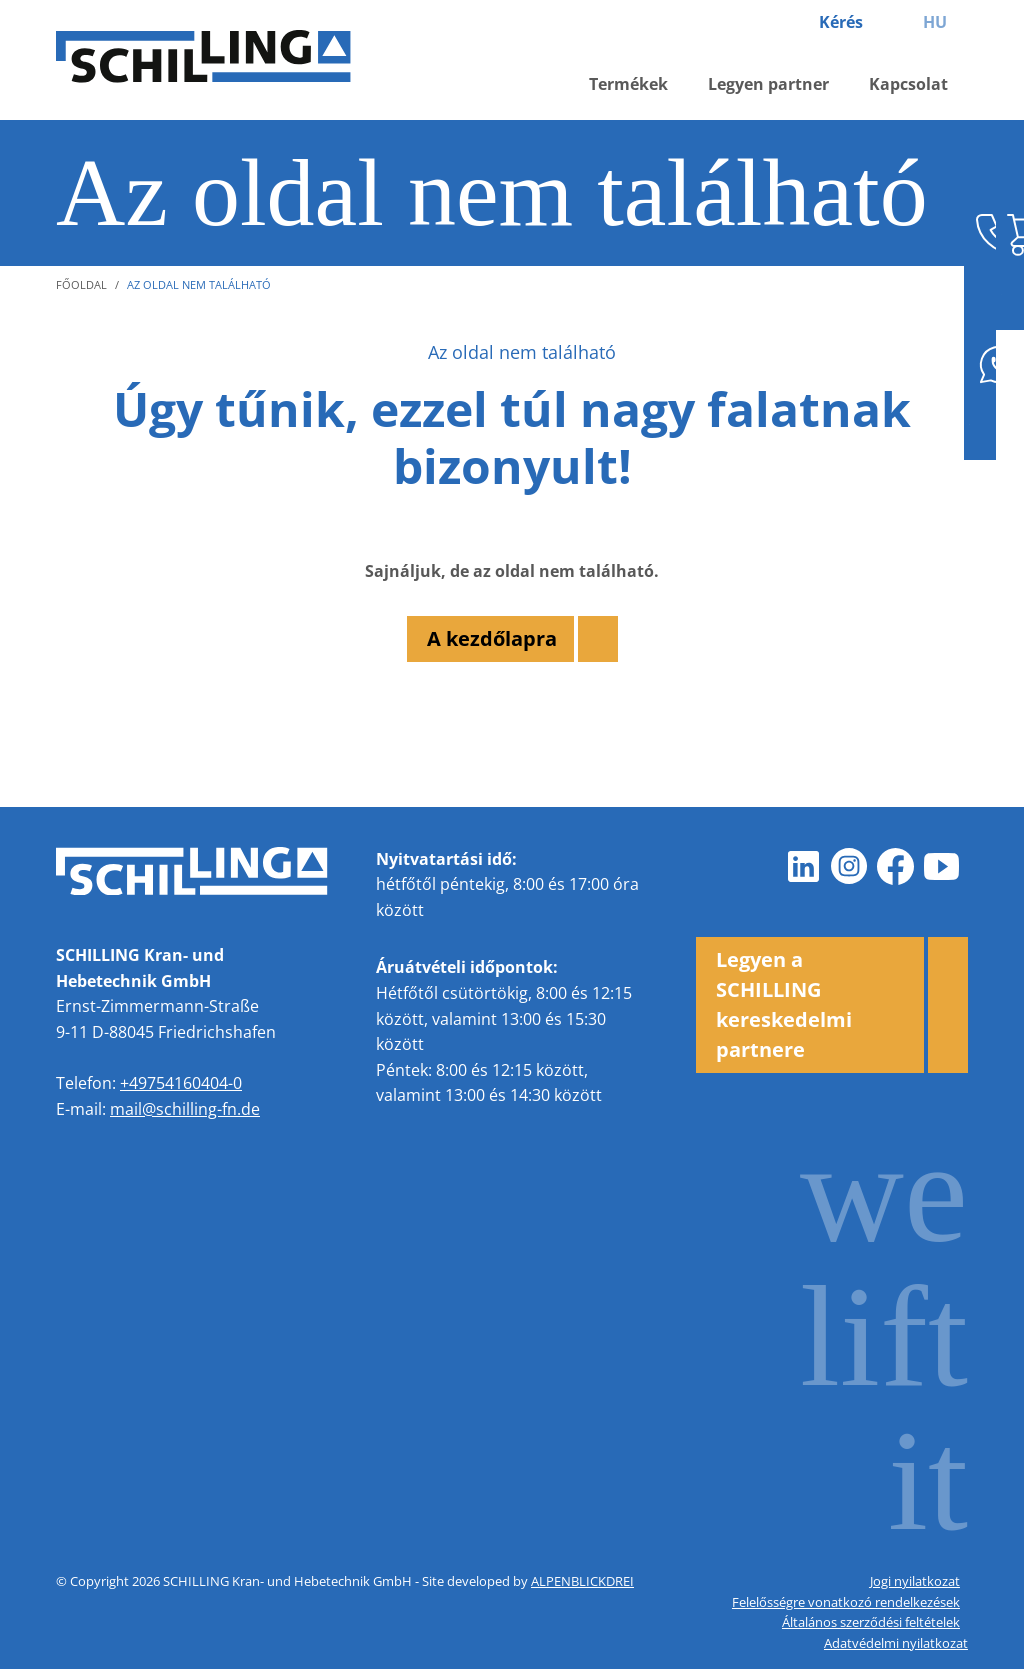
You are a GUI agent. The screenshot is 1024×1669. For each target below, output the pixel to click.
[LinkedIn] (804, 867)
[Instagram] (850, 867)
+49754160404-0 (181, 1083)
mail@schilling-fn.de (185, 1109)
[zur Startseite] (226, 60)
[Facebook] (896, 867)
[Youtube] (942, 867)
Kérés (841, 22)
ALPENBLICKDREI (582, 1581)
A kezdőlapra (492, 638)
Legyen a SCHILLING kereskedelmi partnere (784, 1004)
